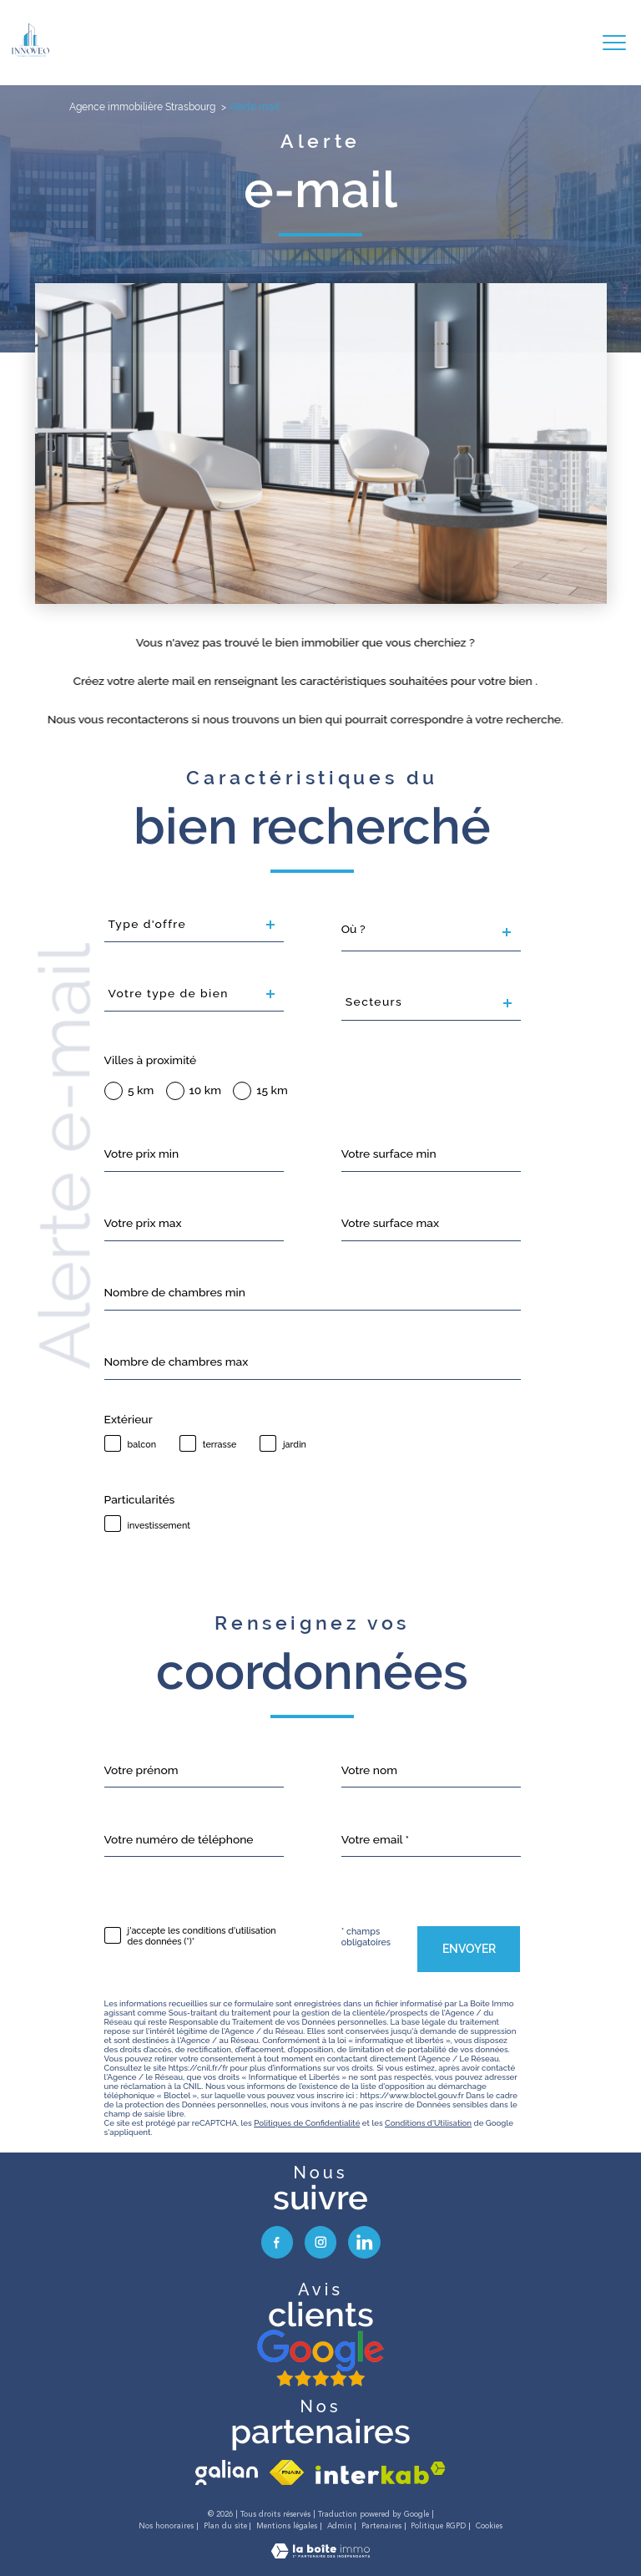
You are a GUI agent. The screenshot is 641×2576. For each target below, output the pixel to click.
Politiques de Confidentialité (307, 2122)
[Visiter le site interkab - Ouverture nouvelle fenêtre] (380, 2473)
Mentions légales (286, 2526)
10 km (205, 1091)
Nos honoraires (166, 2526)
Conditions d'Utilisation (428, 2122)
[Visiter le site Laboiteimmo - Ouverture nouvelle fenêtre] (320, 2554)
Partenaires (381, 2526)
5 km (141, 1091)
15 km (272, 1091)
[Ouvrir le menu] (614, 42)
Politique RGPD (438, 2526)
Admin (339, 2526)
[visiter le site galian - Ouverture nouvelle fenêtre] (227, 2472)
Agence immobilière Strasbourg (142, 107)
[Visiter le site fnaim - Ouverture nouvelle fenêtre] (287, 2472)
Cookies (489, 2526)
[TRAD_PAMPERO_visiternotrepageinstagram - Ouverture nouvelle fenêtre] (320, 2242)
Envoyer (469, 1948)
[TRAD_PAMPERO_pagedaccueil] (30, 52)
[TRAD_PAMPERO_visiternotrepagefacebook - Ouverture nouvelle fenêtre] (277, 2242)
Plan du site (225, 2526)
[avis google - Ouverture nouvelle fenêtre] (320, 2359)
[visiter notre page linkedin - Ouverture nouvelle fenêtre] (364, 2242)
